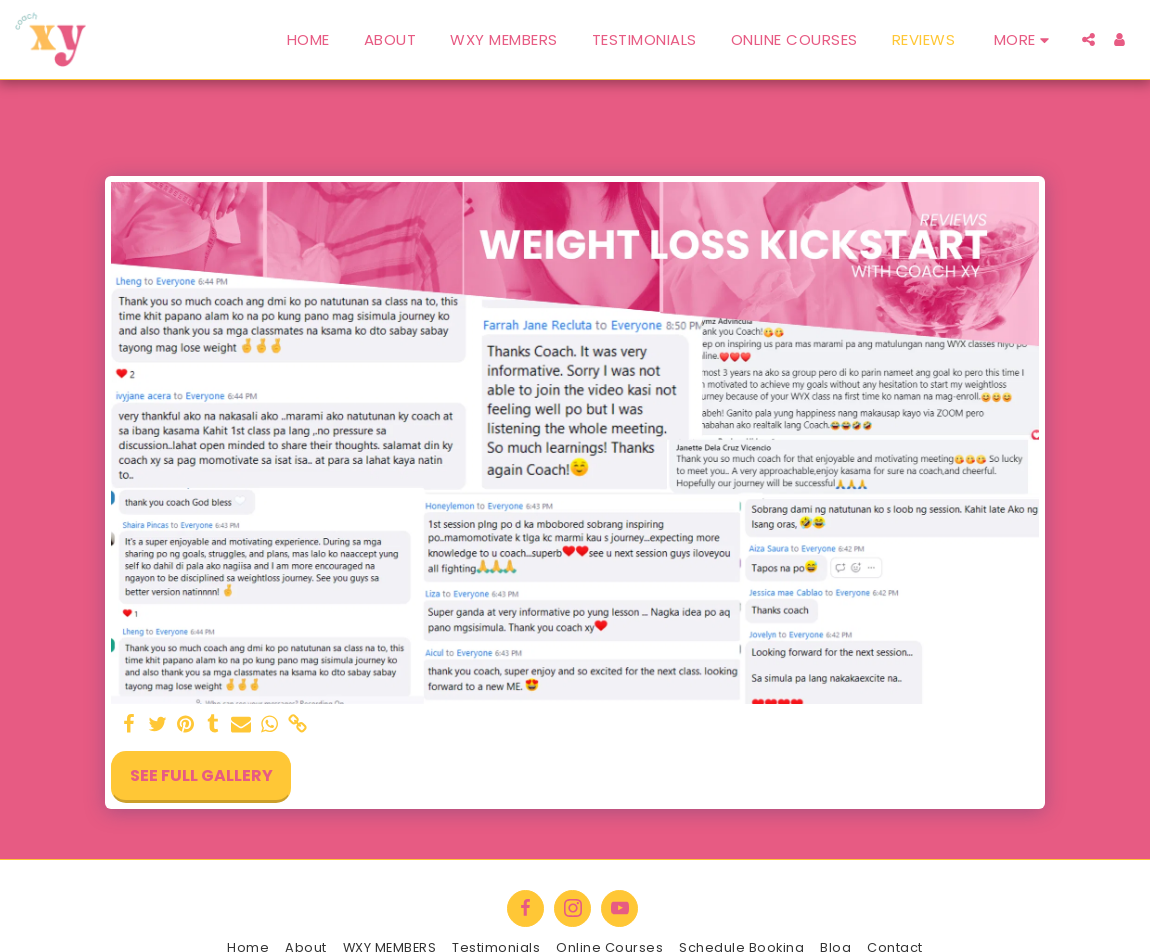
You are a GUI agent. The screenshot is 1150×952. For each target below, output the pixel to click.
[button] (1088, 39)
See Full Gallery (201, 775)
